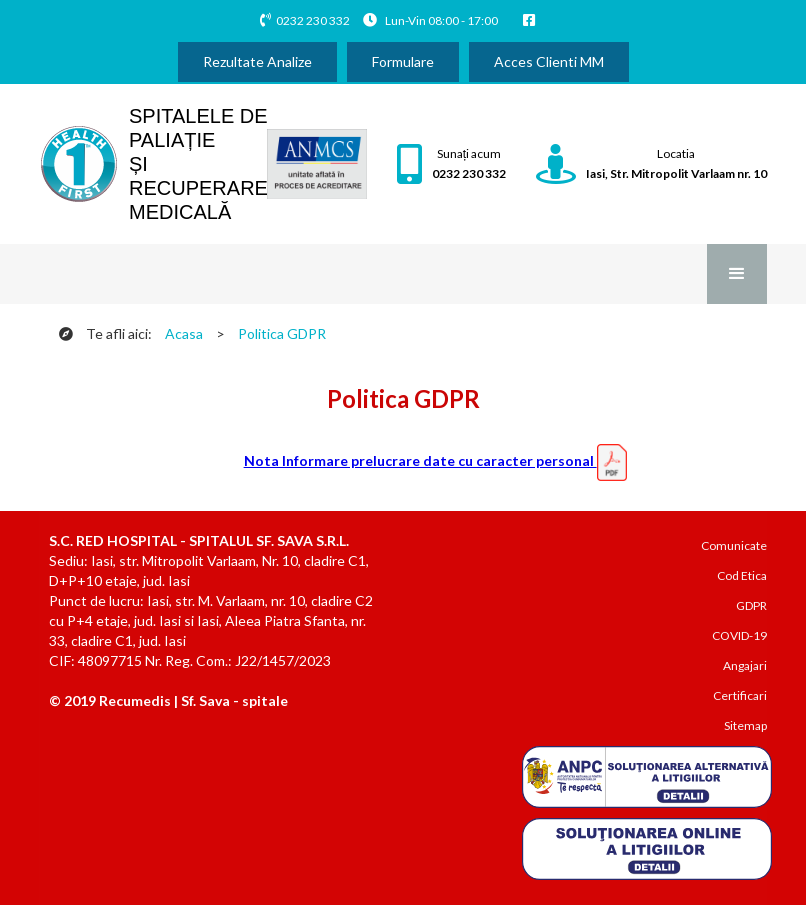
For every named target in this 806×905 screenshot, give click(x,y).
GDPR (751, 605)
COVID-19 (739, 635)
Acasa (184, 333)
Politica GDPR (282, 333)
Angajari (745, 665)
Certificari (740, 695)
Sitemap (745, 725)
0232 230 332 (313, 20)
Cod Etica (742, 575)
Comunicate (734, 545)
